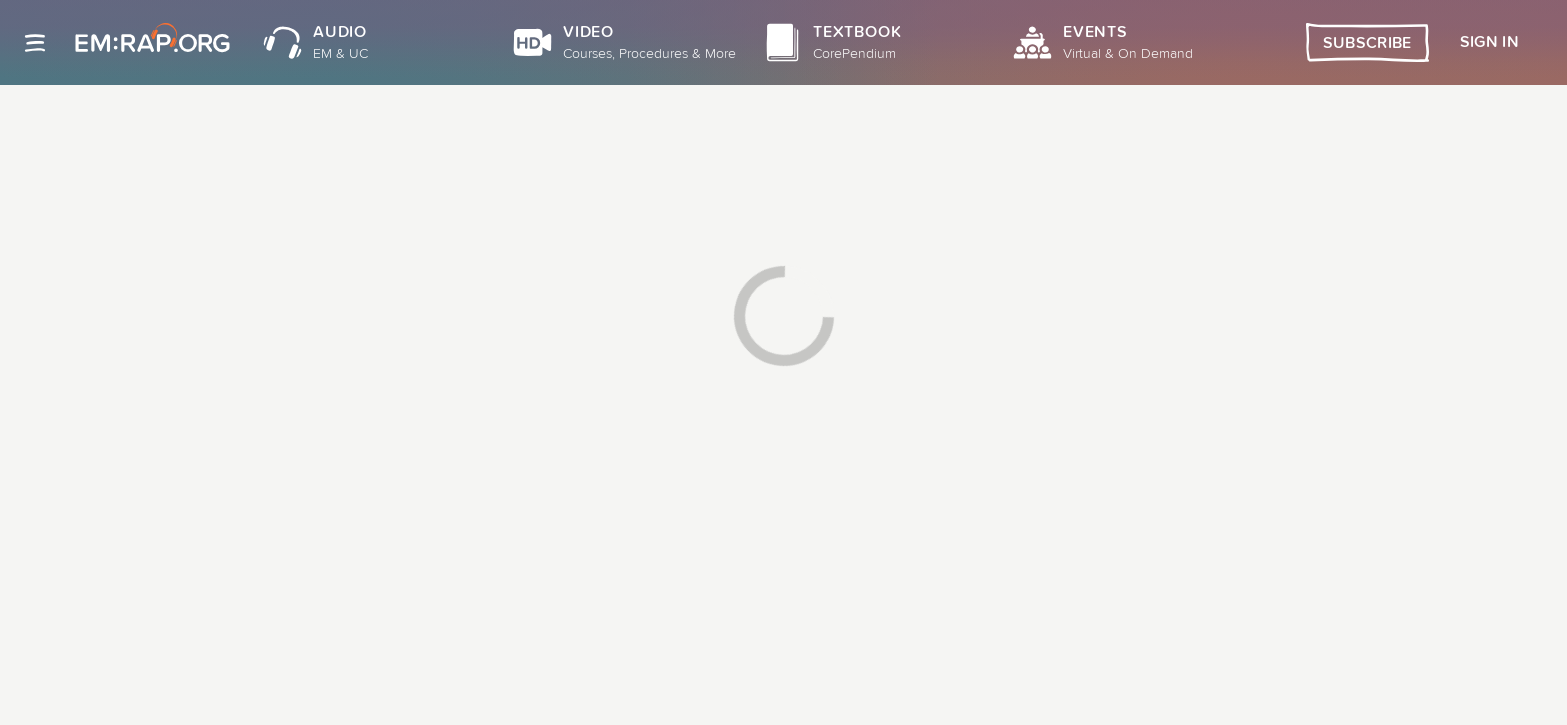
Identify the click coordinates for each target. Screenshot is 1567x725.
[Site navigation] (35, 43)
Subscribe (1367, 43)
